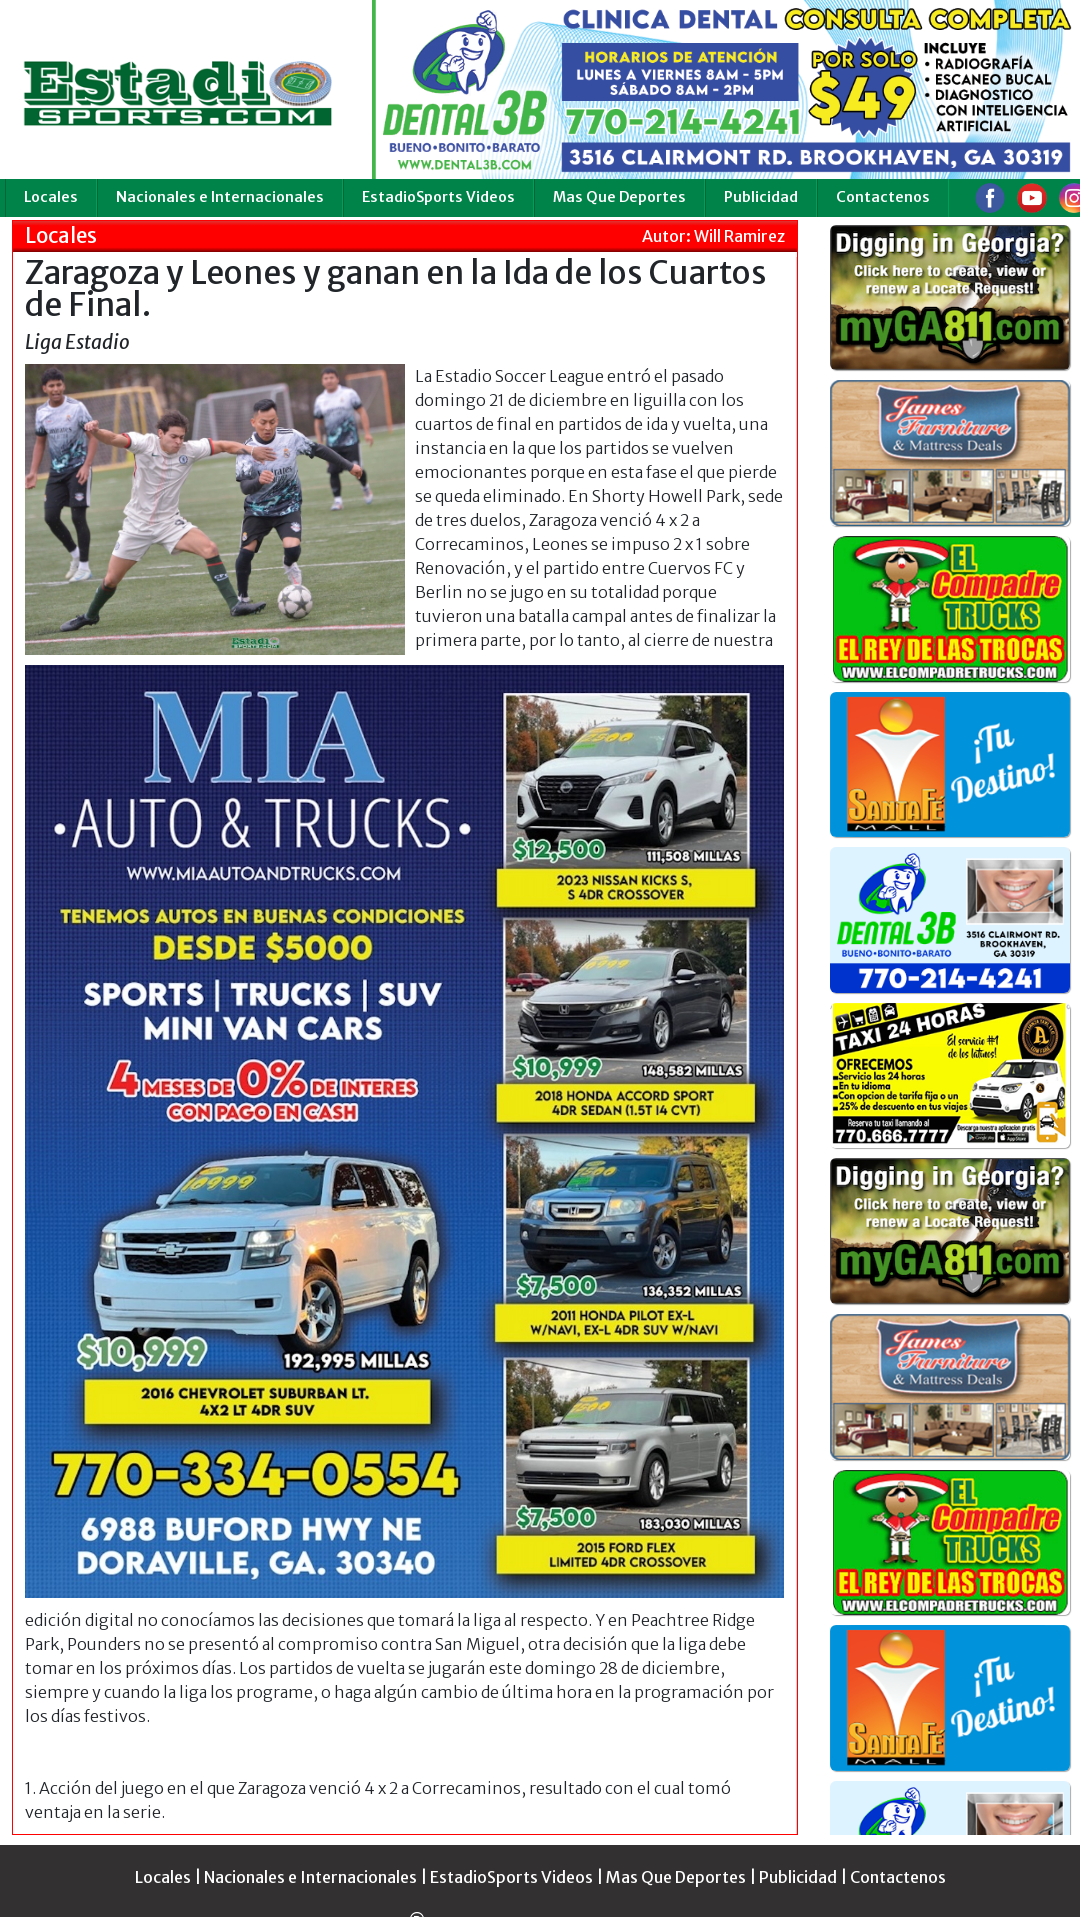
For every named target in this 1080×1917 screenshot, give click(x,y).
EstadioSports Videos (438, 197)
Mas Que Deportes (619, 197)
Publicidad (761, 197)
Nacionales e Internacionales (220, 197)
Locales (51, 197)
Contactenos (883, 197)
